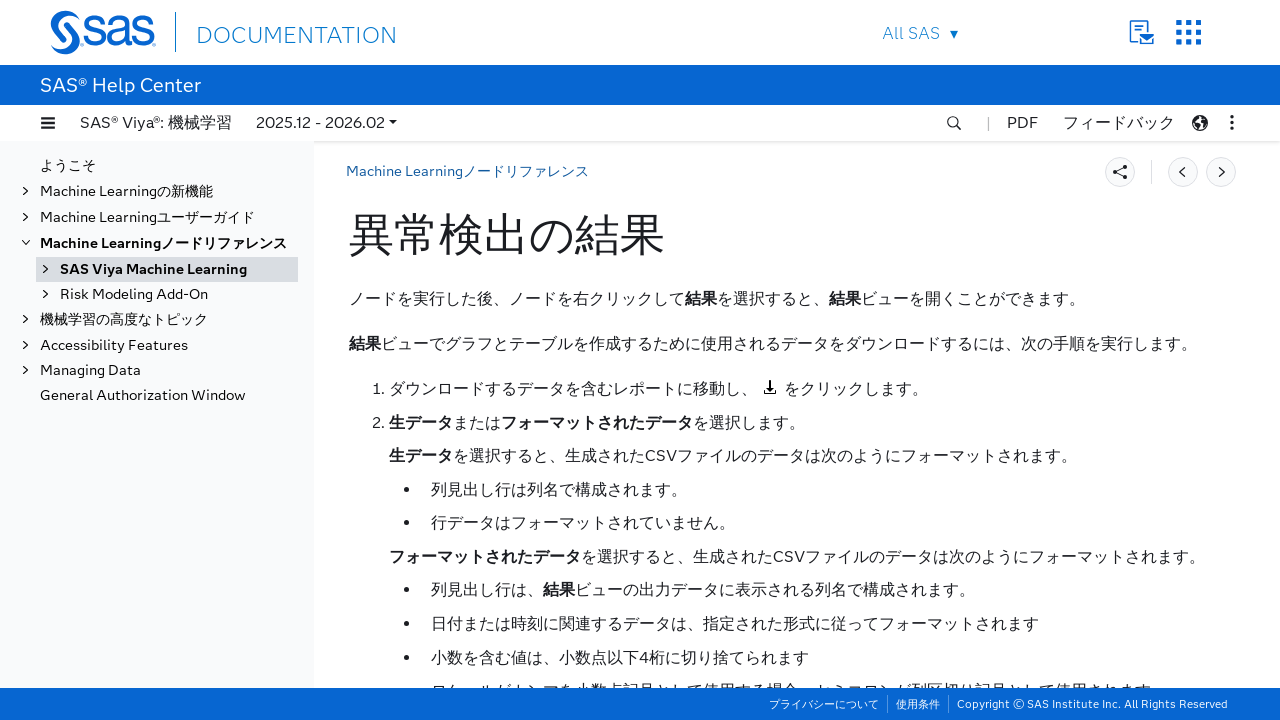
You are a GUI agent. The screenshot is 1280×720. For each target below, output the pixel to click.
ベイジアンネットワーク (157, 541)
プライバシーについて (824, 704)
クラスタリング (129, 567)
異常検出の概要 (149, 367)
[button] (48, 123)
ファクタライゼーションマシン (178, 671)
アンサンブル (122, 645)
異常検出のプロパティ (170, 393)
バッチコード (122, 489)
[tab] (197, 420)
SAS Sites (1188, 32)
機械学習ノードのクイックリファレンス (185, 280)
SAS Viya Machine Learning (153, 246)
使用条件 (918, 704)
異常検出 (108, 341)
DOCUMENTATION (269, 31)
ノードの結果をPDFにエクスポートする (191, 454)
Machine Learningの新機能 (126, 168)
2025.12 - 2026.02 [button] (320, 122)
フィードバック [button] (1119, 122)
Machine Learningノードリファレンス (163, 220)
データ (101, 315)
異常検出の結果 (149, 419)
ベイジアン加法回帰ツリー (164, 515)
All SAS (911, 33)
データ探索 (115, 593)
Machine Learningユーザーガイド (147, 194)
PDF (1022, 122)
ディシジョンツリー (143, 619)
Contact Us (1141, 32)
